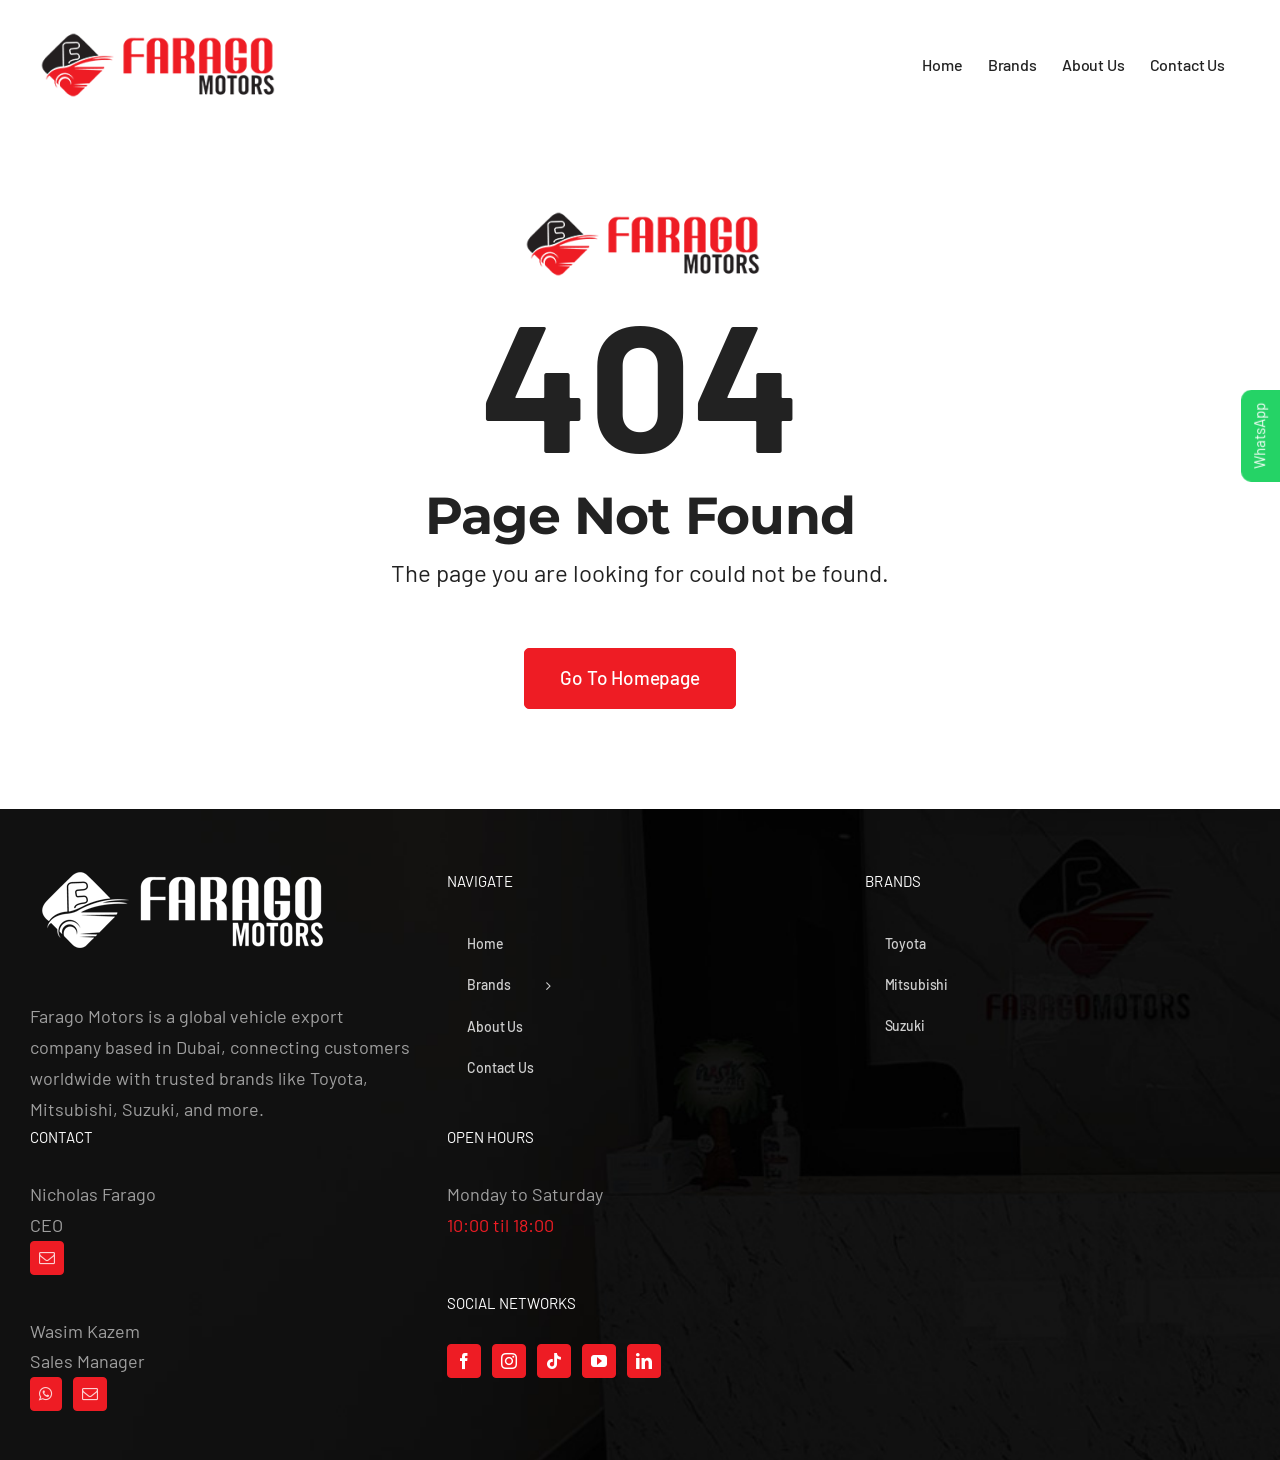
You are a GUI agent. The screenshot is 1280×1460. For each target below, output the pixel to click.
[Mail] (47, 1258)
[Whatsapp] (46, 1394)
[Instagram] (509, 1361)
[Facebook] (464, 1361)
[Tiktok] (554, 1361)
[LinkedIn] (644, 1361)
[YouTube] (599, 1361)
